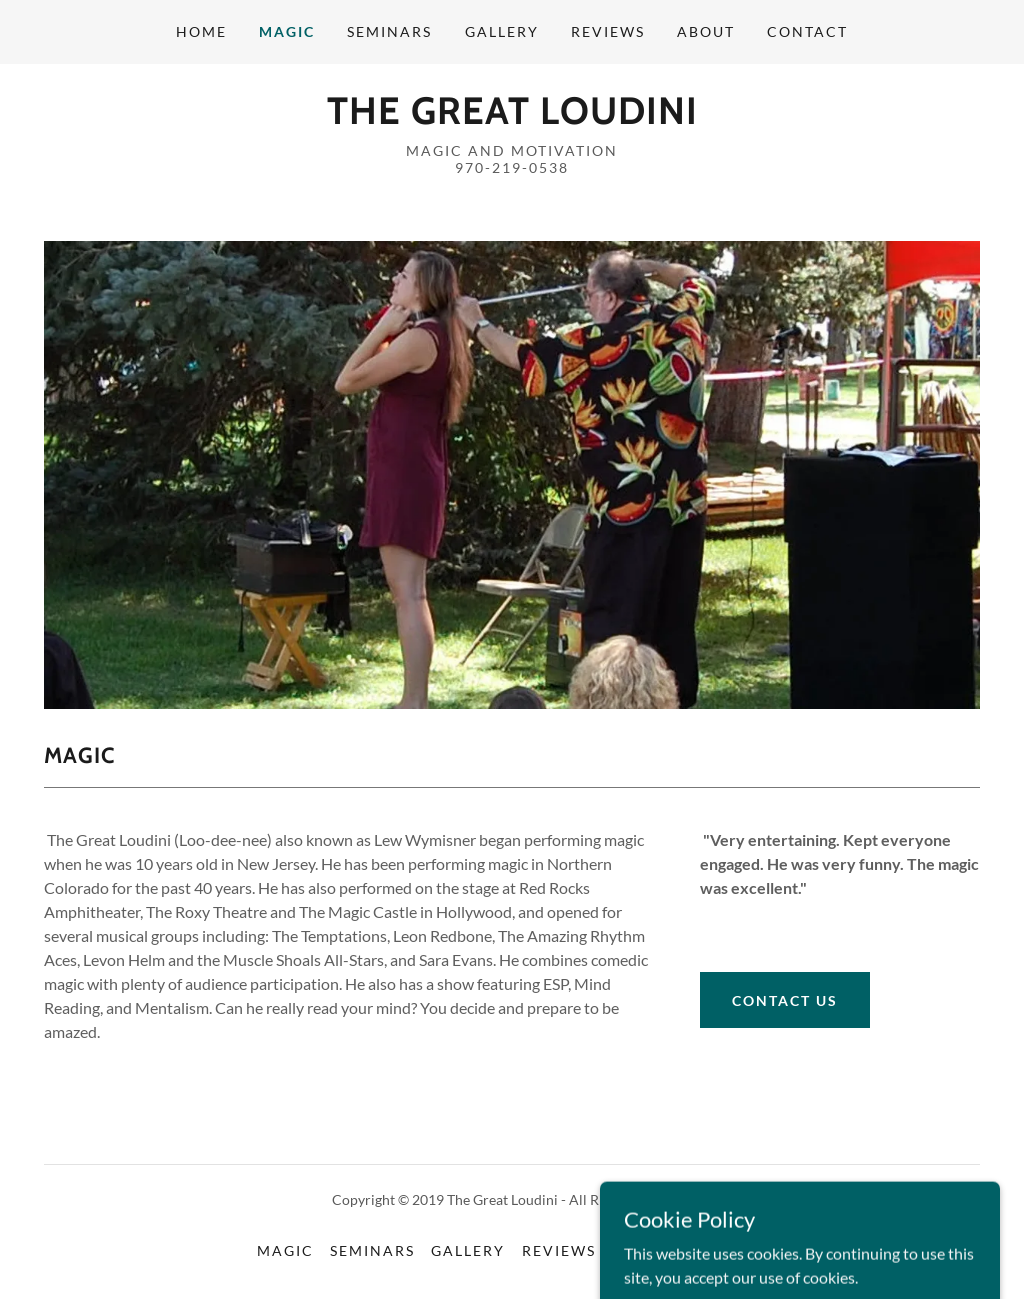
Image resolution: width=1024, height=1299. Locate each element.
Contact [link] (807, 31)
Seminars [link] (389, 31)
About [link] (706, 31)
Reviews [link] (608, 31)
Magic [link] (287, 31)
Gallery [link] (502, 31)
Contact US (785, 1000)
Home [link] (201, 31)
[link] (512, 117)
